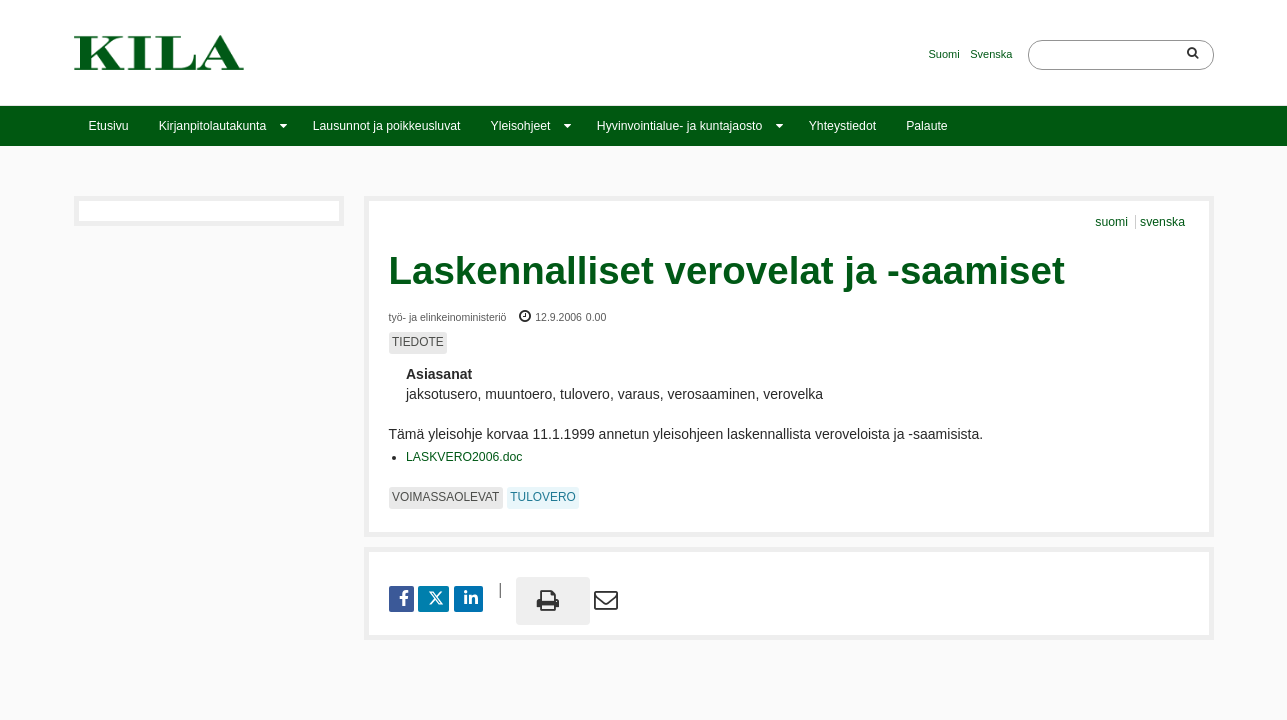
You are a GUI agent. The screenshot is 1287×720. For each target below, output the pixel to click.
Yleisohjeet (520, 126)
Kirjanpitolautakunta (213, 126)
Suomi (944, 54)
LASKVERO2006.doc (464, 457)
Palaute (927, 126)
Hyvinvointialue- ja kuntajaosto (679, 126)
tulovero (542, 497)
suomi (1113, 222)
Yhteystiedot (842, 126)
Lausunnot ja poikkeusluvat (387, 126)
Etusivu (109, 126)
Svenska (991, 54)
